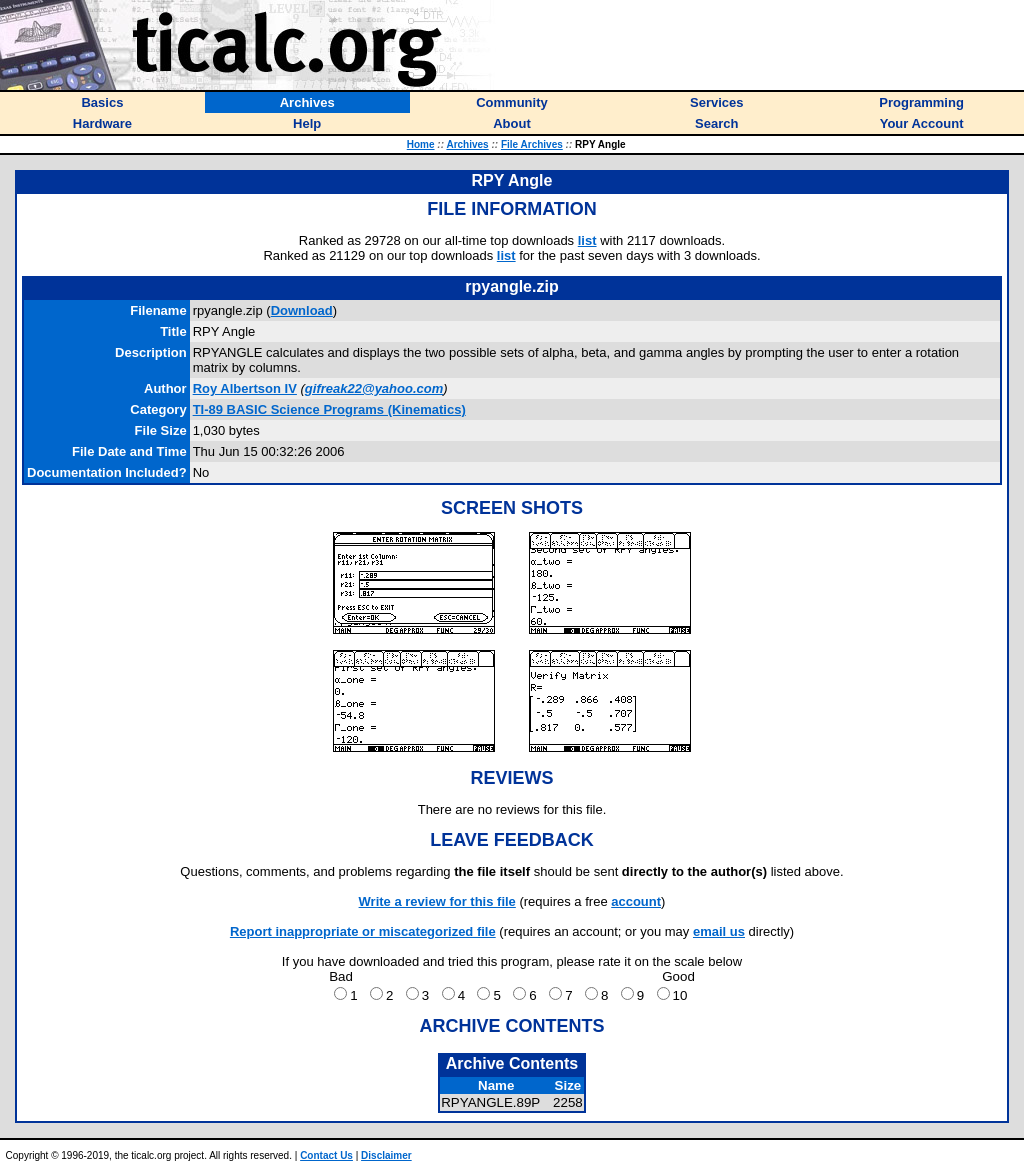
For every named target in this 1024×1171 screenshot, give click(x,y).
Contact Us (326, 1155)
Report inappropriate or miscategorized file (363, 931)
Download (302, 310)
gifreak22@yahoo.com (374, 388)
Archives (467, 144)
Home (421, 144)
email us (719, 931)
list (587, 240)
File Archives (532, 144)
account (636, 901)
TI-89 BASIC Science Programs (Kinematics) (329, 409)
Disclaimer (386, 1155)
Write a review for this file (437, 901)
